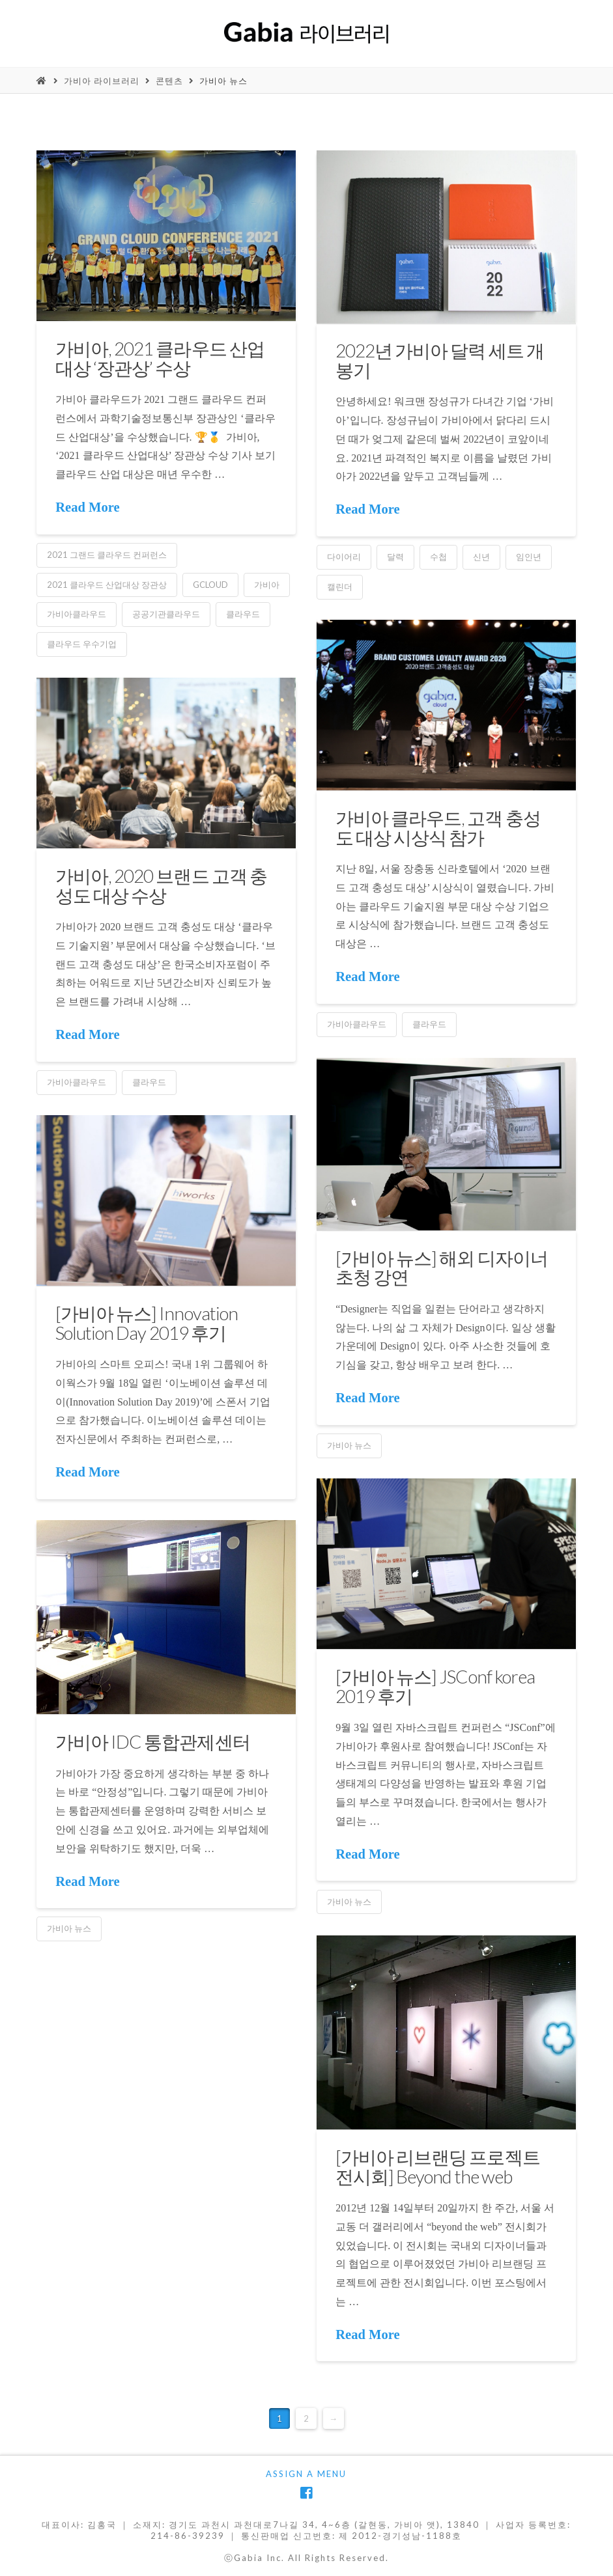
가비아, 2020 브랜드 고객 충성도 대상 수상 (160, 885)
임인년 (528, 556)
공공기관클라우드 (166, 614)
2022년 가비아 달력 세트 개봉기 (439, 359)
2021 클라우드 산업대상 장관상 (107, 584)
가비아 (266, 584)
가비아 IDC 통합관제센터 (152, 1741)
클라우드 (243, 614)
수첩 (438, 556)
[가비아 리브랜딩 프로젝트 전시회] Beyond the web (437, 2166)
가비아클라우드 (76, 614)
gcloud (210, 584)
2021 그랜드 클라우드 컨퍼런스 (107, 554)
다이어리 (344, 556)
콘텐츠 (169, 81)
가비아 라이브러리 (101, 81)
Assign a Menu (306, 2474)
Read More (87, 507)
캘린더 (339, 586)
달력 (395, 556)
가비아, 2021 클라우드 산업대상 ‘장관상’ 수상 (159, 357)
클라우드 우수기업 (82, 644)
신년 (481, 556)
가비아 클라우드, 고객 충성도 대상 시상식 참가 (437, 827)
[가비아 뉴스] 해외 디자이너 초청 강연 (441, 1267)
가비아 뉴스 (223, 81)
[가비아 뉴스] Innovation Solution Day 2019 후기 (146, 1322)
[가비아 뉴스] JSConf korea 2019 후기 (434, 1685)
